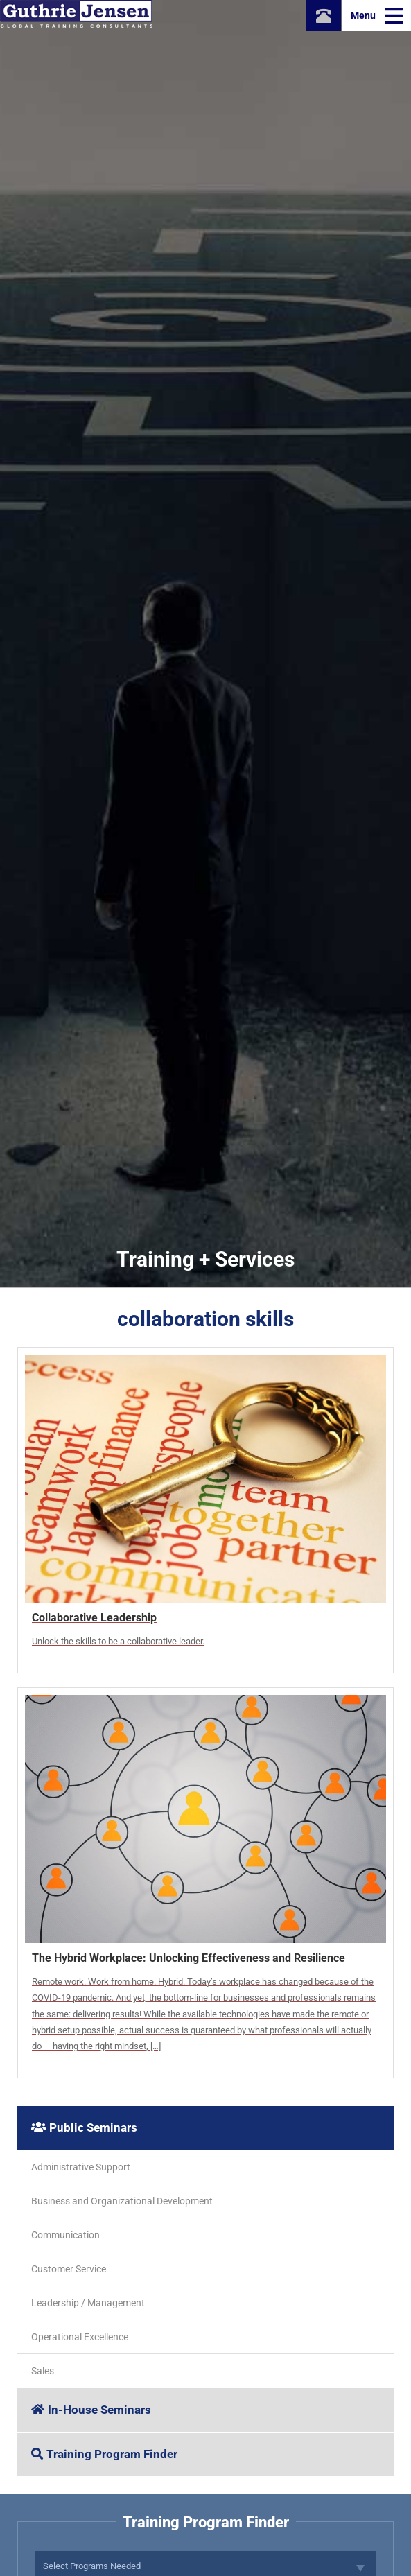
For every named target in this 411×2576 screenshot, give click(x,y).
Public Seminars (84, 2127)
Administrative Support (80, 2167)
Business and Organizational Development (122, 2201)
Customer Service (68, 2268)
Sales (42, 2370)
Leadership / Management (88, 2302)
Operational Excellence (79, 2336)
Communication (65, 2234)
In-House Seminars (91, 2410)
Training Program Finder (104, 2454)
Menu (377, 16)
